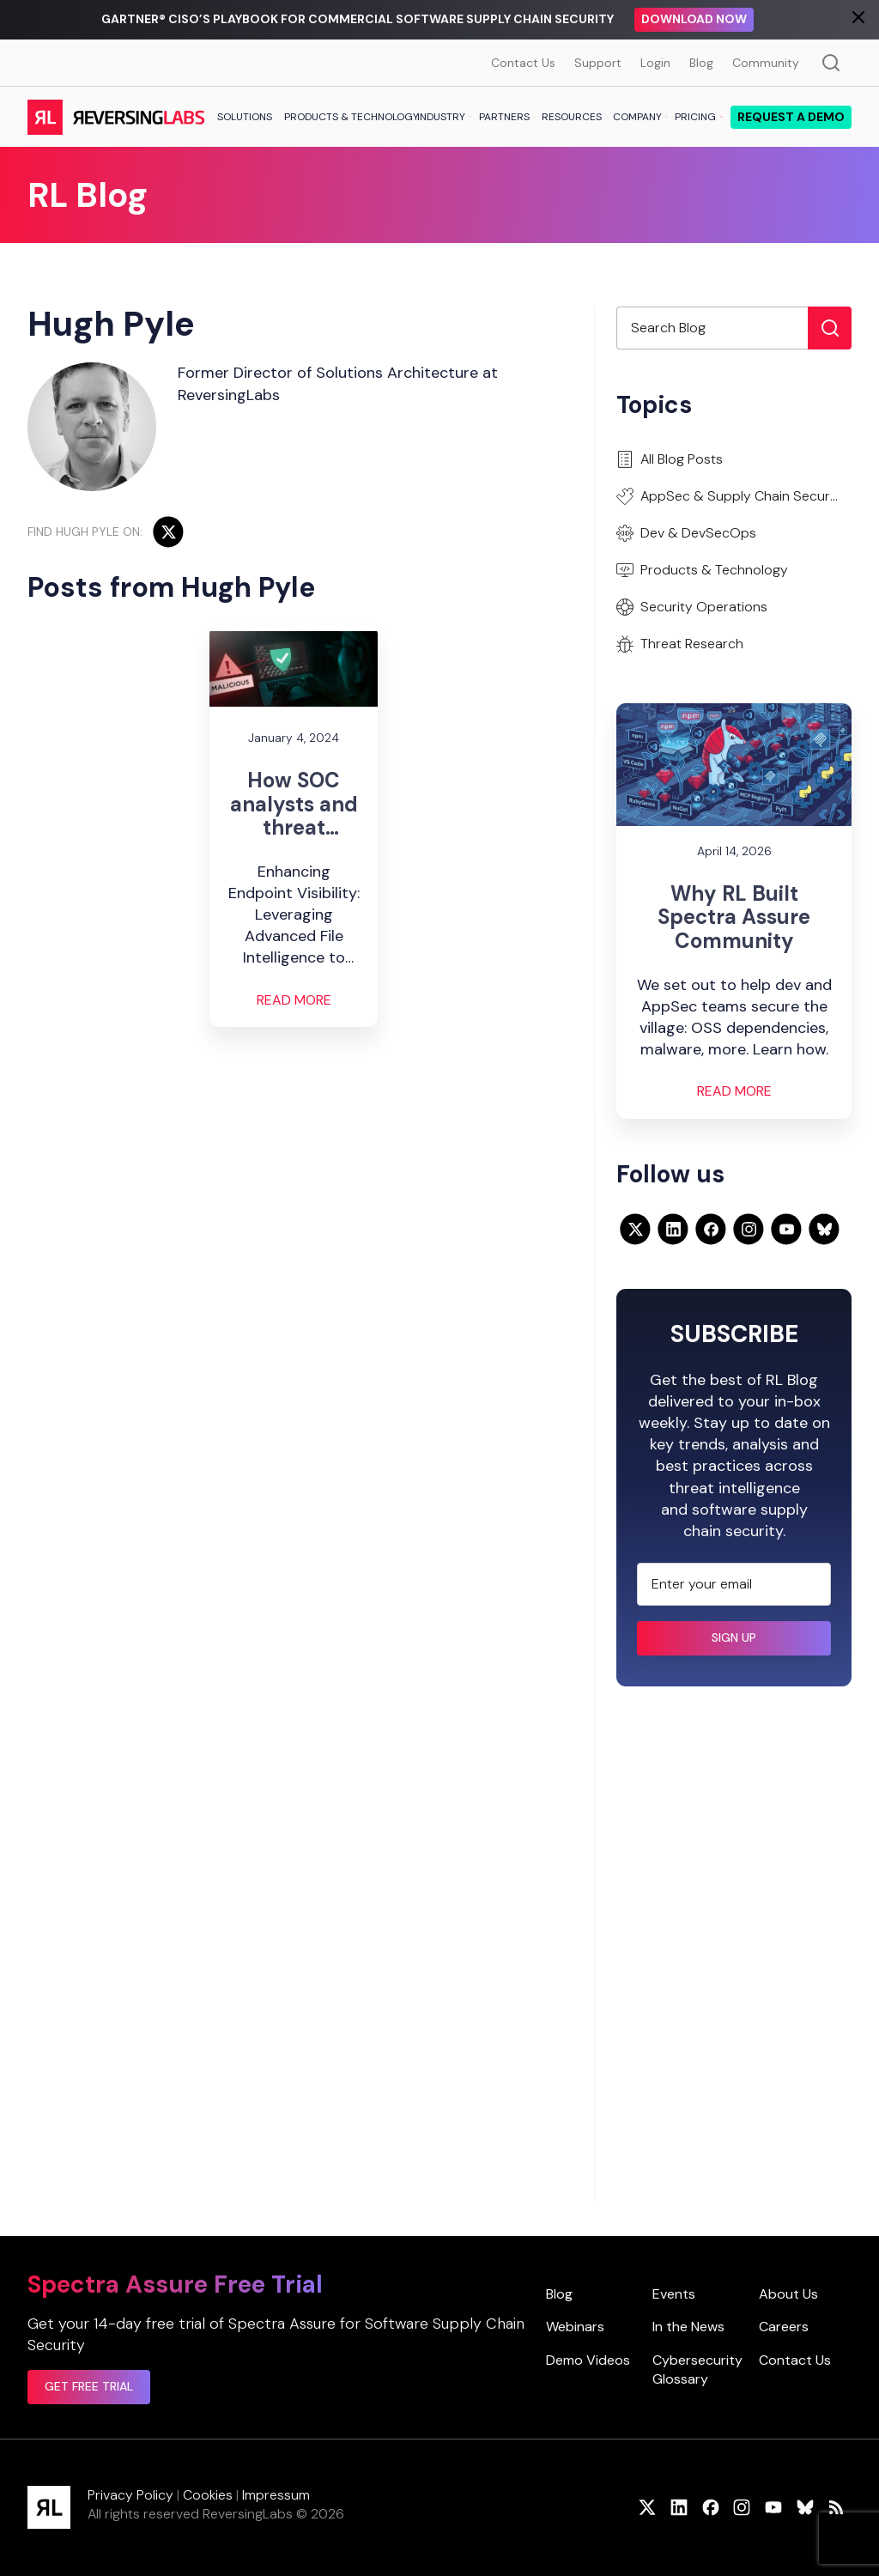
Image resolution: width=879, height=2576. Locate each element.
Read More (294, 1000)
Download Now (694, 19)
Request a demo (791, 117)
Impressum (276, 2495)
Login (655, 62)
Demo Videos (588, 2360)
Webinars (575, 2327)
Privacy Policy (130, 2495)
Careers (784, 2327)
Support (597, 62)
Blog (701, 62)
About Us (788, 2294)
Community (765, 62)
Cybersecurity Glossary (697, 2369)
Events (673, 2294)
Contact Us (523, 62)
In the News (688, 2327)
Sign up (734, 1637)
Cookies (208, 2495)
